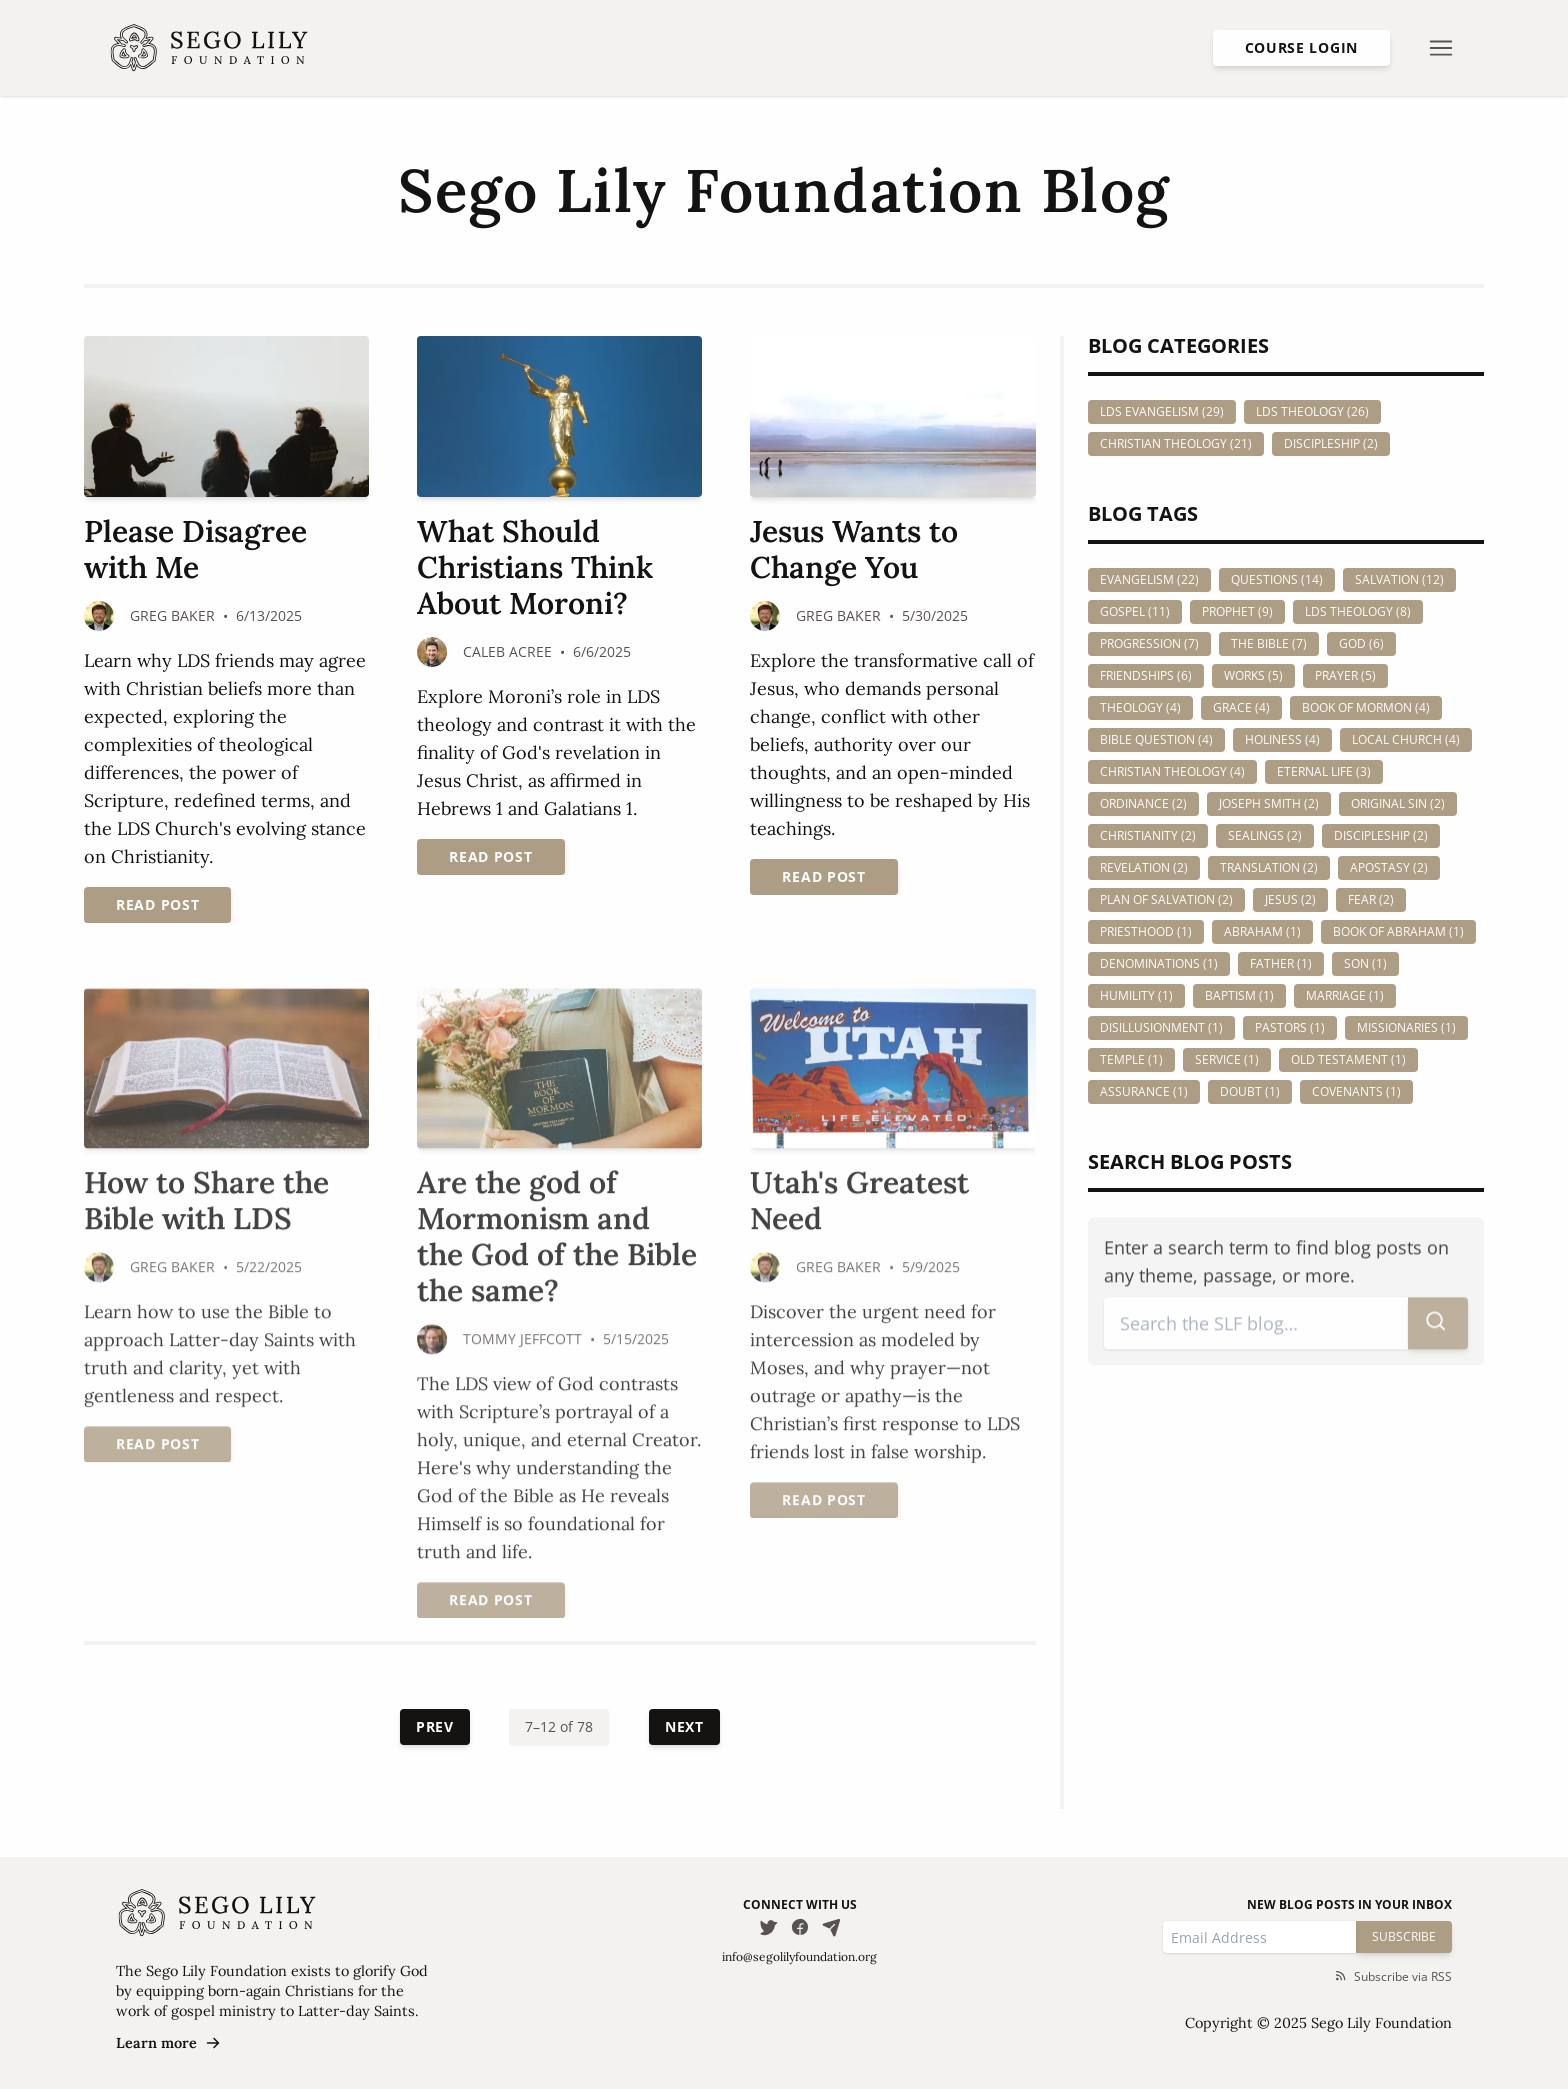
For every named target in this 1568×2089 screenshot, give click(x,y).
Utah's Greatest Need (859, 1202)
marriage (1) (1345, 995)
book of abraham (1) (1398, 931)
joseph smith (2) (1269, 803)
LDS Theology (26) (1312, 411)
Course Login (1301, 47)
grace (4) (1241, 707)
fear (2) (1371, 899)
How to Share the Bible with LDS (206, 1202)
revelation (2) (1144, 867)
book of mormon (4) (1366, 707)
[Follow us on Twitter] (768, 1927)
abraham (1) (1262, 931)
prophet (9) (1237, 611)
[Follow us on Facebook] (800, 1927)
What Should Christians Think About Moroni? (535, 567)
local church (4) (1406, 739)
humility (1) (1136, 995)
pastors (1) (1290, 1027)
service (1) (1227, 1059)
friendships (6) (1146, 675)
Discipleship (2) (1331, 443)
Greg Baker (172, 615)
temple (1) (1131, 1059)
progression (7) (1149, 643)
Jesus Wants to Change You (854, 549)
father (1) (1281, 963)
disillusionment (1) (1161, 1027)
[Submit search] (1438, 1325)
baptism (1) (1239, 995)
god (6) (1361, 643)
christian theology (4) (1172, 771)
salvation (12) (1399, 579)
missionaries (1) (1406, 1027)
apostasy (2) (1389, 867)
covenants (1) (1356, 1091)
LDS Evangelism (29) (1162, 411)
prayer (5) (1345, 675)
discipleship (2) (1381, 835)
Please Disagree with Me (195, 549)
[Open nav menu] (1441, 48)
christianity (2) (1148, 835)
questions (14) (1277, 579)
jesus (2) (1290, 899)
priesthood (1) (1146, 931)
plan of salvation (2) (1166, 899)
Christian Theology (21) (1176, 443)
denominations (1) (1159, 963)
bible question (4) (1156, 739)
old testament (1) (1348, 1059)
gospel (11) (1135, 611)
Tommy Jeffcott (522, 1340)
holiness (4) (1282, 739)
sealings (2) (1265, 835)
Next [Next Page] (684, 1726)
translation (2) (1269, 867)
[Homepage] (209, 48)
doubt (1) (1250, 1091)
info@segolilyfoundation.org (799, 1956)
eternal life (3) (1324, 771)
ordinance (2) (1143, 803)
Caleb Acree (507, 651)
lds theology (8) (1358, 611)
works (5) (1253, 675)
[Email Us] (832, 1927)
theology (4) (1140, 707)
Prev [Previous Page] (435, 1726)
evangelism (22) (1149, 579)
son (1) (1365, 963)
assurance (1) (1144, 1091)
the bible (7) (1269, 643)
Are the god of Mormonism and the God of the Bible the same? (557, 1238)
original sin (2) (1398, 803)
